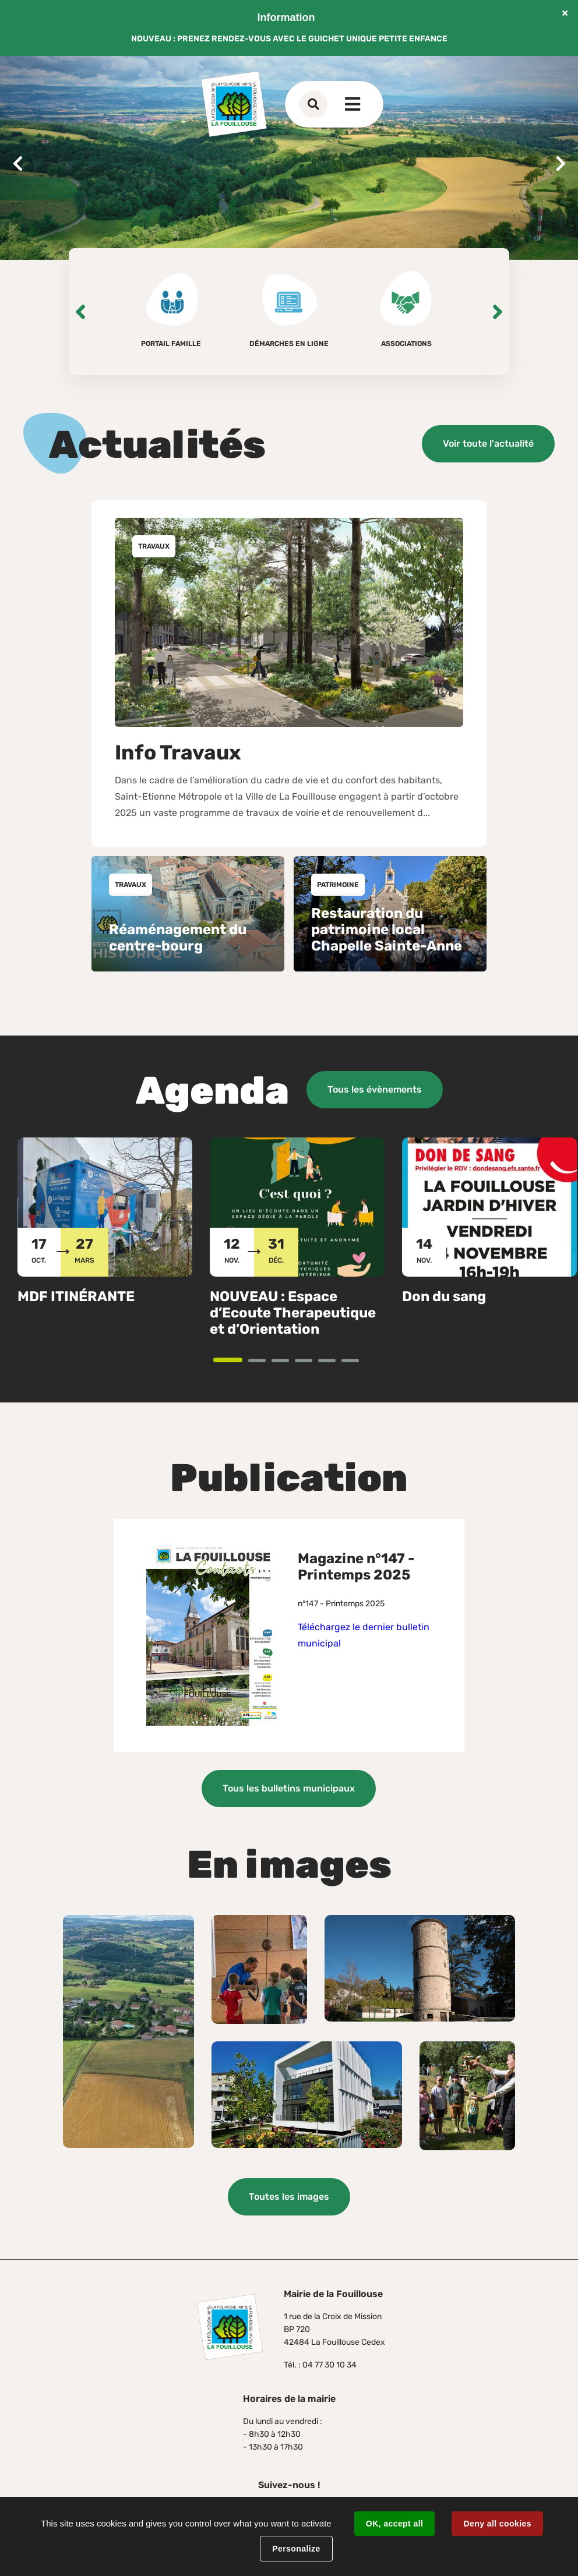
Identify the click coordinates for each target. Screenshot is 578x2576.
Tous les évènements (374, 1089)
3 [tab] (288, 1361)
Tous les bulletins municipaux (289, 1788)
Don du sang (444, 1296)
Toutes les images (289, 2196)
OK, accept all (394, 2523)
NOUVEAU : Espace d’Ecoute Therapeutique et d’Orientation (293, 1312)
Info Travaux (178, 752)
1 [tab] (241, 1361)
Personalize (296, 2548)
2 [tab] (265, 1361)
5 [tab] (335, 1361)
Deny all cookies (497, 2523)
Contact (336, 103)
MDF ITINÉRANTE (76, 1296)
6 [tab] (358, 1361)
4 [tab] (311, 1361)
